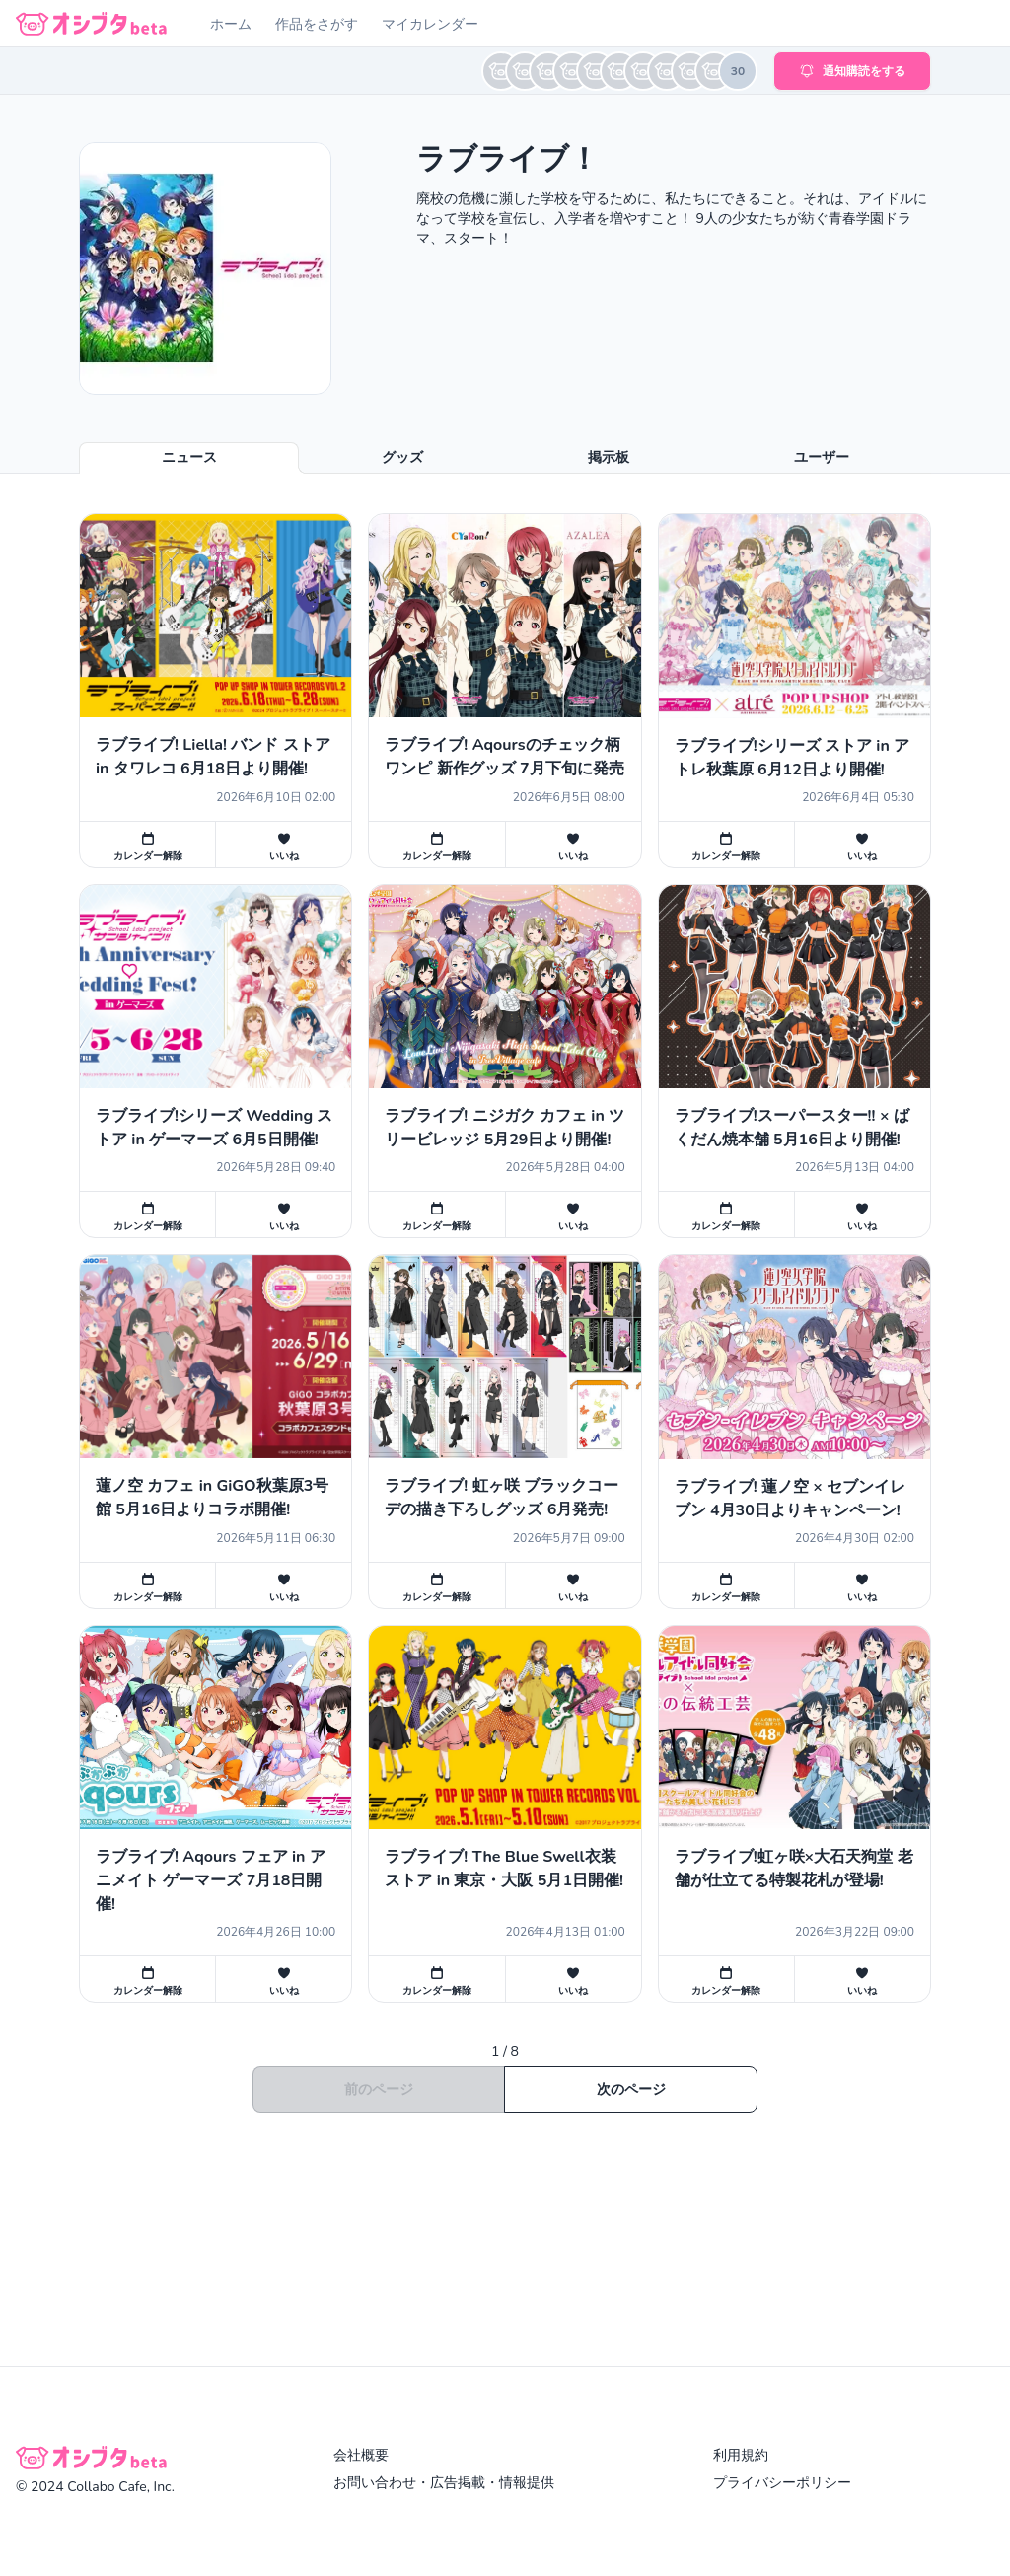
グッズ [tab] (402, 457)
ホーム (231, 24)
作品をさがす (316, 24)
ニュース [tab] (189, 457)
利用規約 (740, 2455)
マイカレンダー (430, 24)
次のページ (631, 2089)
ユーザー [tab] (821, 457)
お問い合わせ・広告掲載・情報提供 (443, 2482)
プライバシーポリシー (782, 2482)
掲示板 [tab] (608, 457)
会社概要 (361, 2455)
